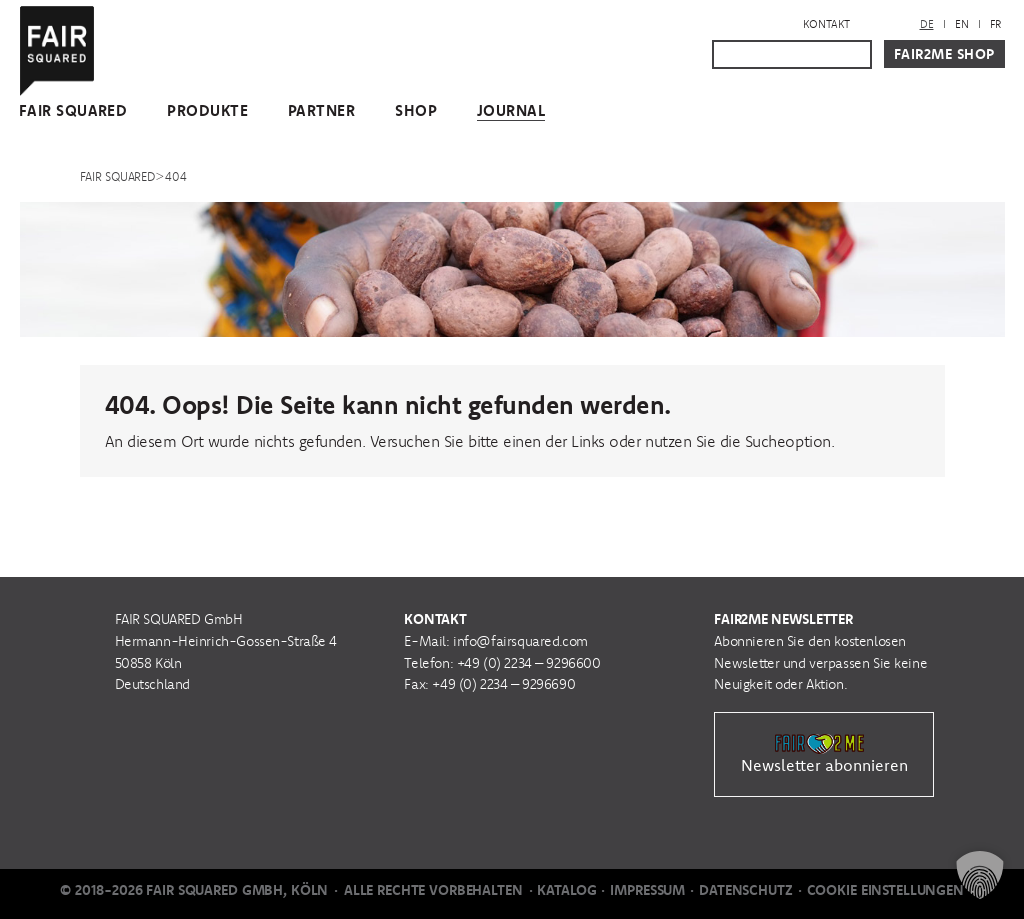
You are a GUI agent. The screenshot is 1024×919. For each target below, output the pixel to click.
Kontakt (826, 24)
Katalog (566, 890)
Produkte (207, 110)
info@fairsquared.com (520, 641)
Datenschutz (745, 890)
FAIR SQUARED (73, 110)
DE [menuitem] (927, 24)
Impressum (647, 890)
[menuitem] (927, 24)
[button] (980, 875)
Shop (416, 110)
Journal (511, 110)
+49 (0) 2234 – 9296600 (529, 663)
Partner (321, 110)
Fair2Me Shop (944, 54)
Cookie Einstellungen (885, 890)
